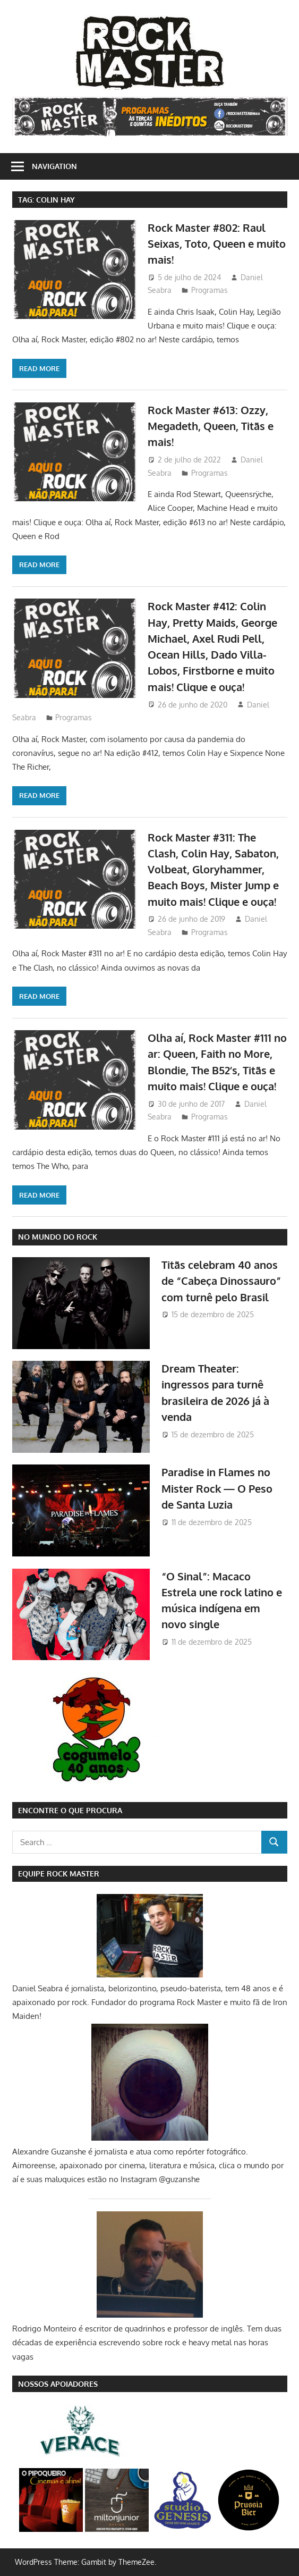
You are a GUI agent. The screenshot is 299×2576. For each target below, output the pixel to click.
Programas (209, 289)
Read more (39, 368)
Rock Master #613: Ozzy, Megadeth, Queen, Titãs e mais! (211, 426)
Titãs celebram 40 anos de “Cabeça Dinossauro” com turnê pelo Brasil (221, 1281)
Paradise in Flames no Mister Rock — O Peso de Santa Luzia (216, 1488)
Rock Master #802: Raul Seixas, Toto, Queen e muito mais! (217, 244)
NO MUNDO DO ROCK (57, 1236)
